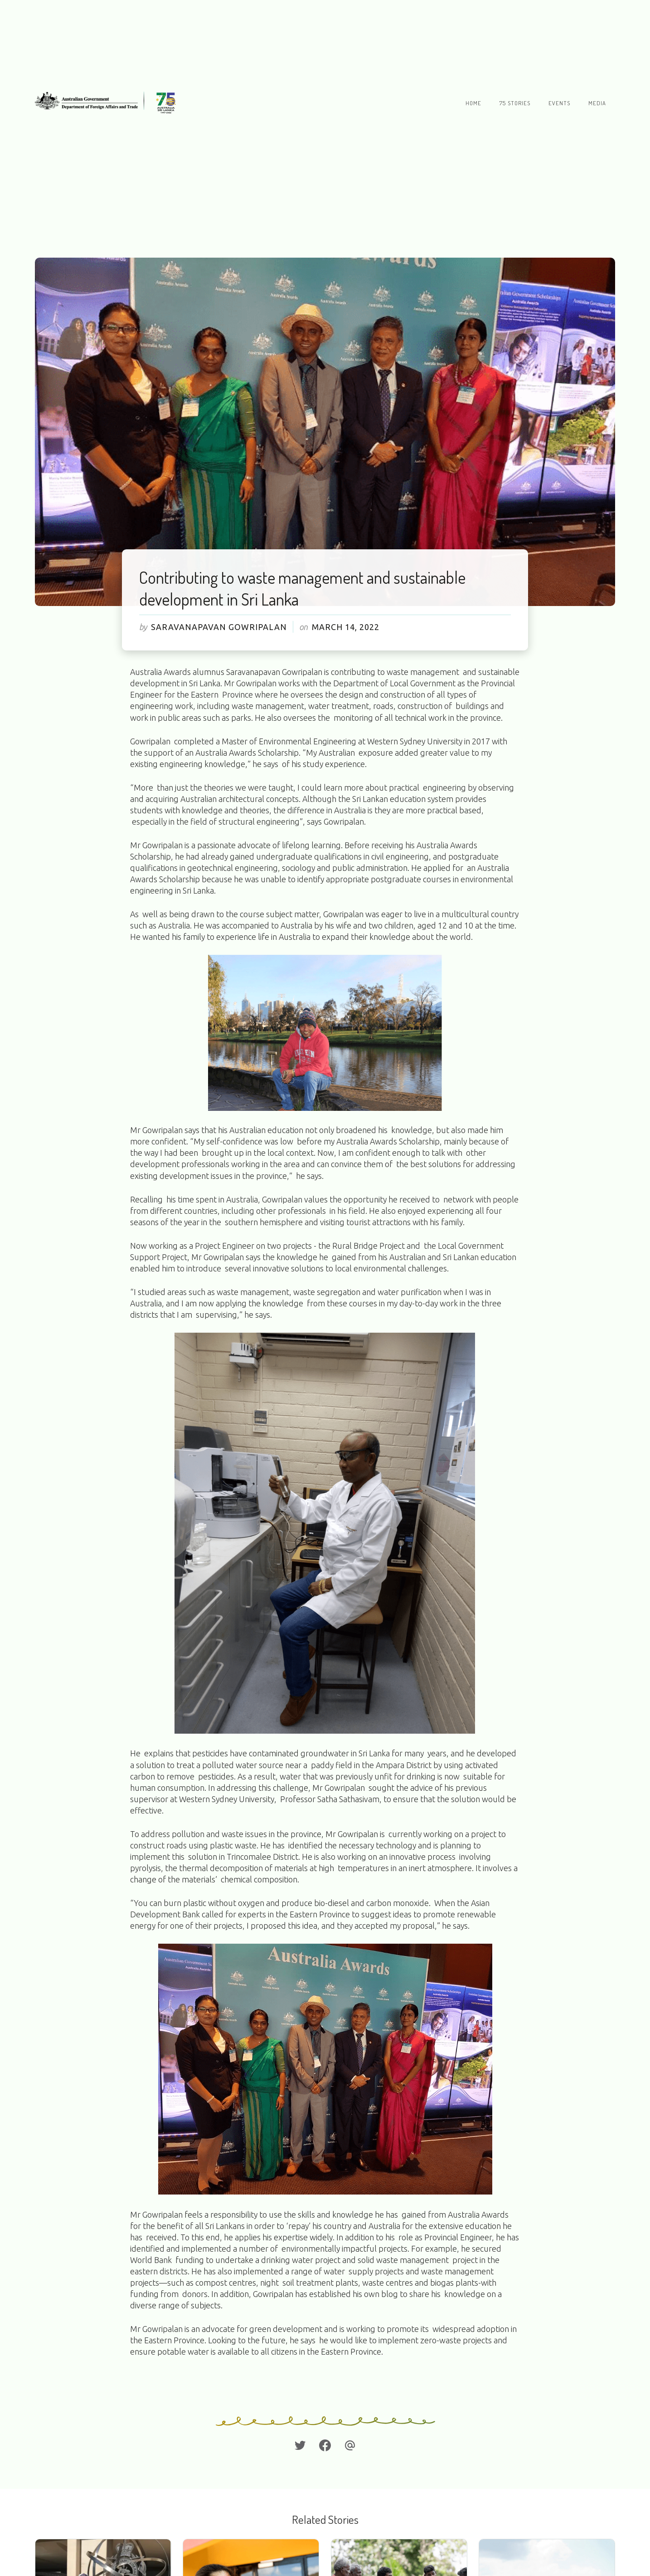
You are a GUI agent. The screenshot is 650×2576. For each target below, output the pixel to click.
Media (597, 103)
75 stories (515, 103)
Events (559, 103)
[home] (108, 103)
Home (473, 103)
